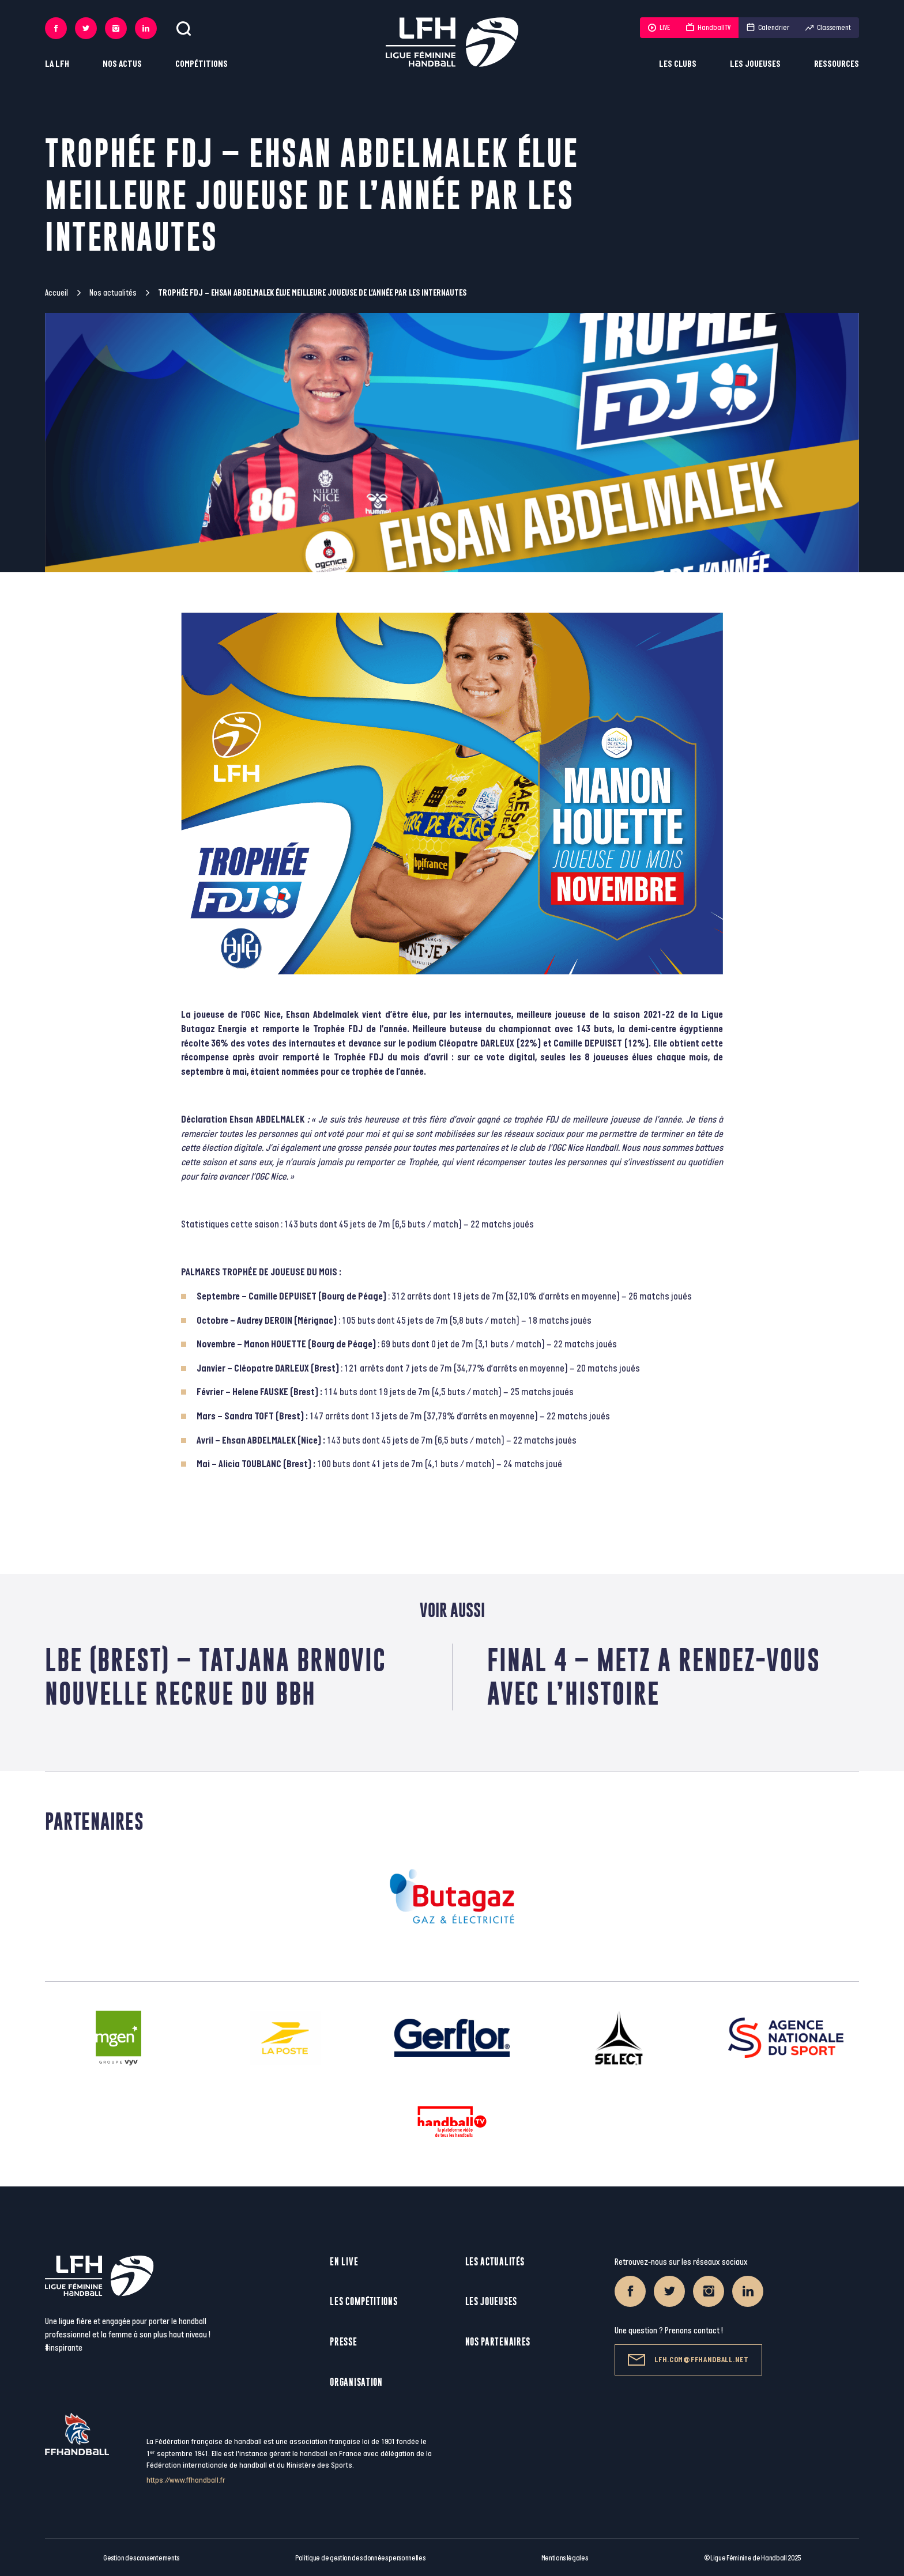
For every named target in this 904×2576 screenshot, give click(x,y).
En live (344, 2261)
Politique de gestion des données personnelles (360, 2558)
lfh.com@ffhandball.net (688, 2360)
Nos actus (122, 64)
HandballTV (708, 27)
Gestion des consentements (141, 2558)
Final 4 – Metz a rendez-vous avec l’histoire (653, 1677)
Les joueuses (755, 64)
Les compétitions (363, 2301)
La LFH (57, 64)
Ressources (836, 64)
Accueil (56, 293)
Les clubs (677, 64)
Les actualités (495, 2261)
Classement (828, 27)
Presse (343, 2341)
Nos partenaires (498, 2341)
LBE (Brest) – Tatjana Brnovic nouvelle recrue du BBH (215, 1677)
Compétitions (201, 64)
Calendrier (768, 27)
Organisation (356, 2382)
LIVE (659, 27)
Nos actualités (113, 293)
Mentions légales (564, 2558)
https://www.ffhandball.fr (185, 2480)
